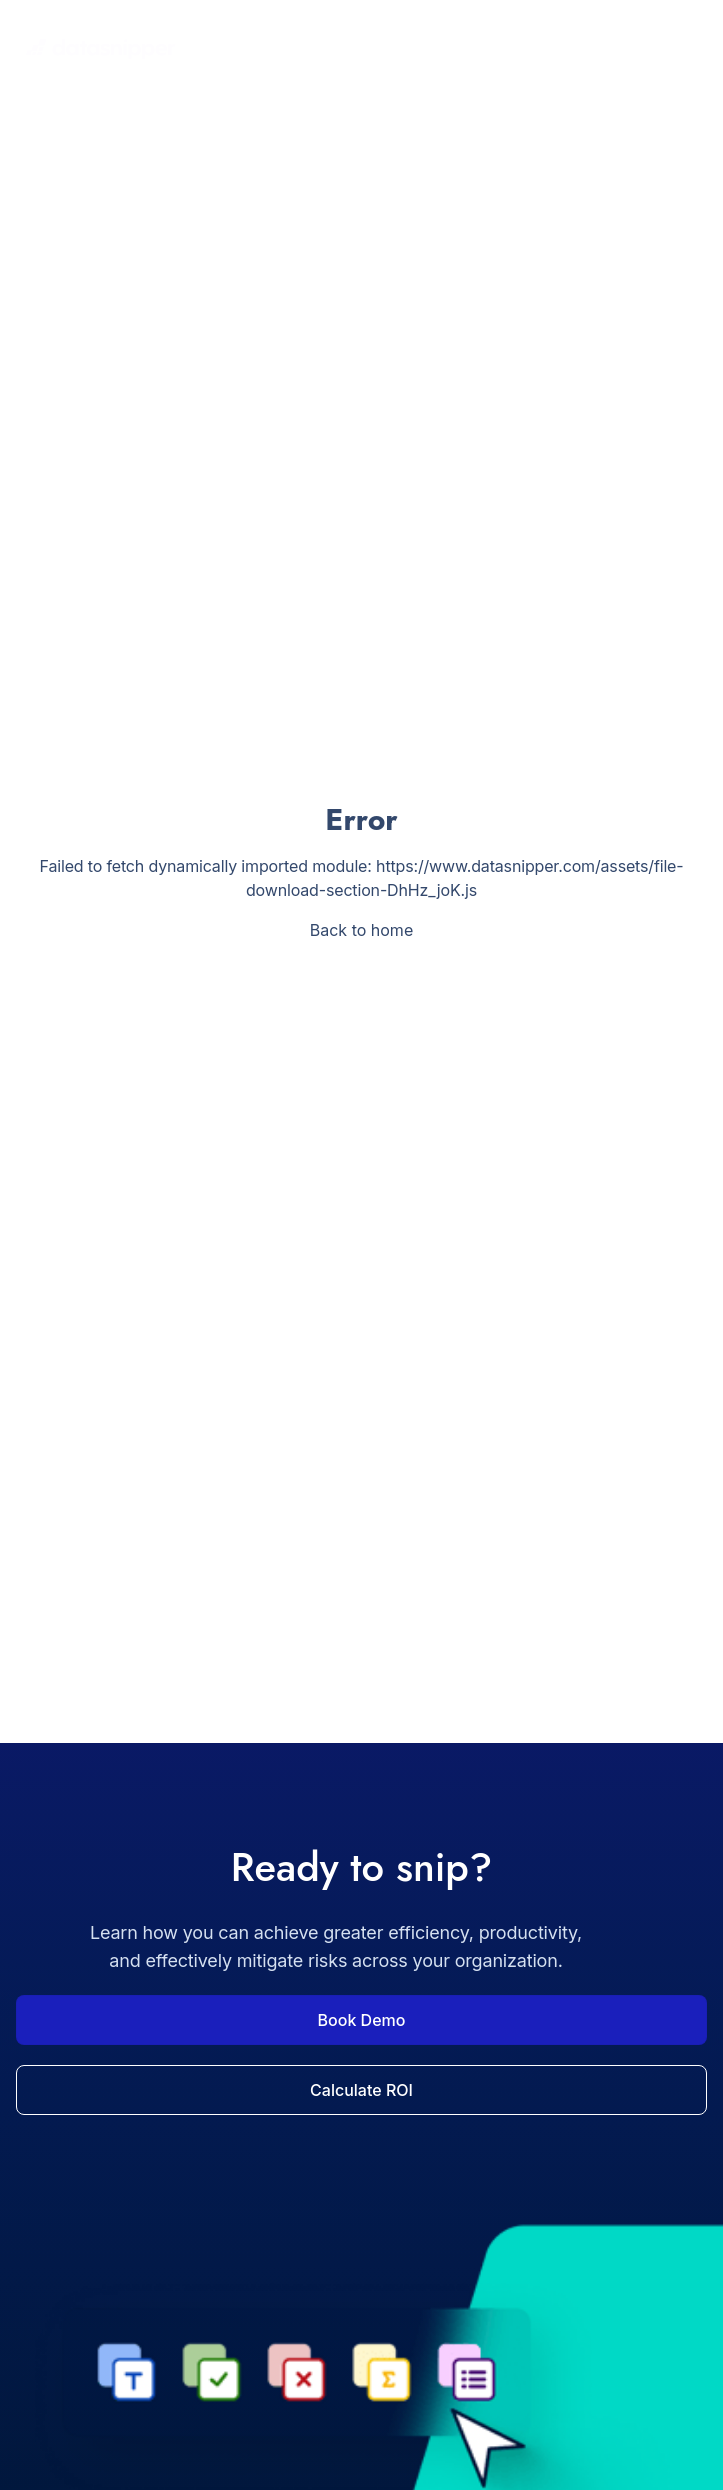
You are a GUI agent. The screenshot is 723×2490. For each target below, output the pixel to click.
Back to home (361, 930)
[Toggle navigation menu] (687, 49)
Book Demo (362, 2020)
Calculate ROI (361, 2090)
